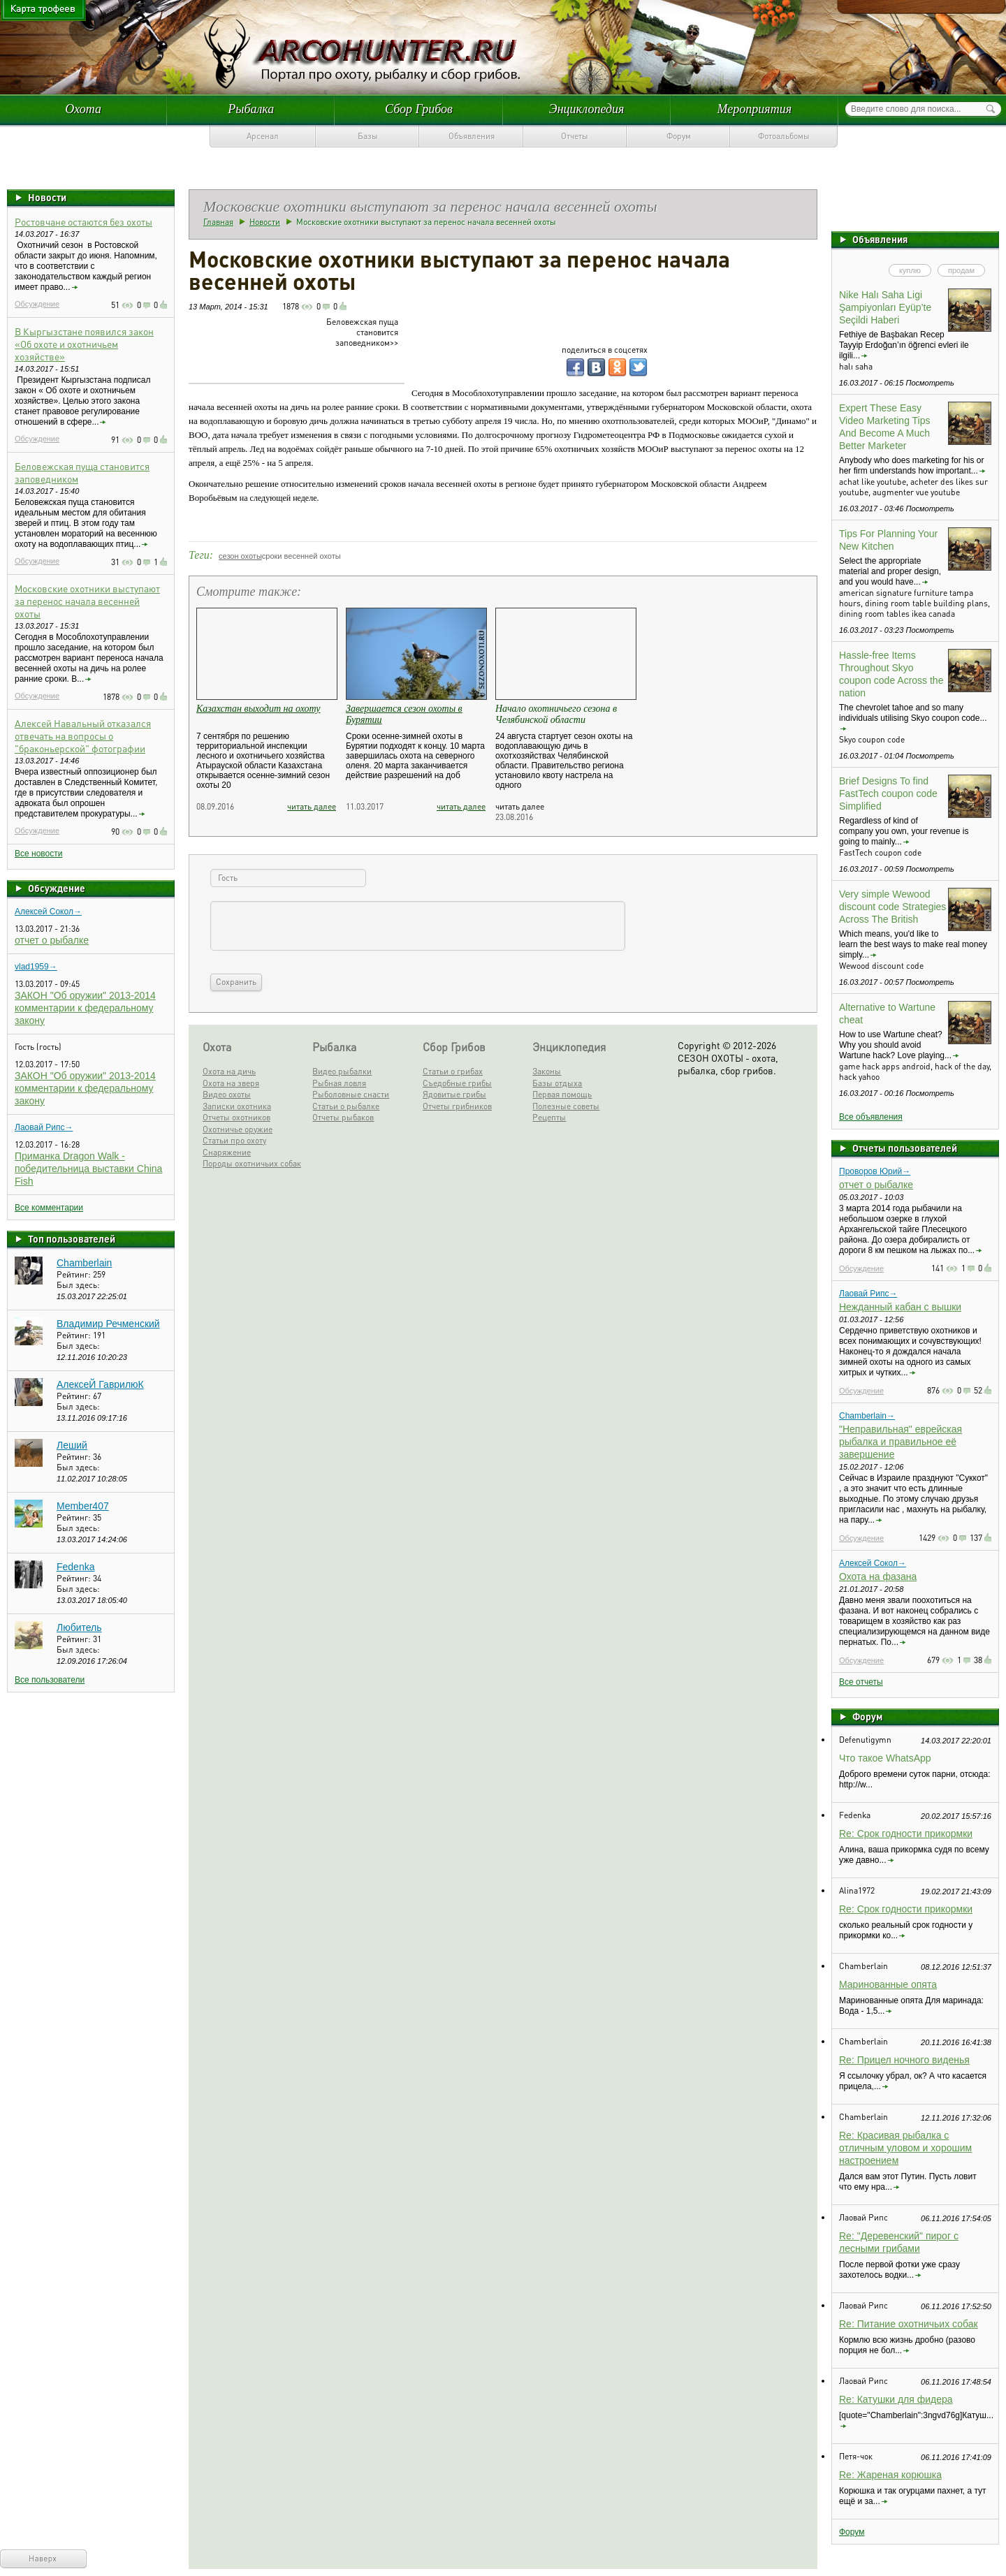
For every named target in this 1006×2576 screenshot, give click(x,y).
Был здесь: (78, 1285)
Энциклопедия (587, 109)
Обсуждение (37, 304)
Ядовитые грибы (454, 1094)
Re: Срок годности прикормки (905, 1833)
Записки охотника (237, 1106)
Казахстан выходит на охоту (258, 708)
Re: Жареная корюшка (890, 2474)
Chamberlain (84, 1262)
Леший (72, 1445)
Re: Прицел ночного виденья (904, 2059)
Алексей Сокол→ (48, 911)
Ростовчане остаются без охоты (83, 221)
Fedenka (75, 1566)
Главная (218, 222)
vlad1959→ (36, 967)
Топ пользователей (71, 1238)
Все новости (38, 853)
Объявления (472, 136)
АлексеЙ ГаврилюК (100, 1384)
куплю (910, 270)
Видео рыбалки (342, 1071)
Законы (546, 1071)
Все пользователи (50, 1680)
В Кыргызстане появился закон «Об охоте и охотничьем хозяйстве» (84, 344)
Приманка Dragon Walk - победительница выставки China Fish (88, 1168)
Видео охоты (227, 1094)
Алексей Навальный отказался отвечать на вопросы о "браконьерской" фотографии (83, 735)
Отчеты (574, 136)
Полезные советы (565, 1106)
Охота (83, 109)
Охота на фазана (878, 1576)
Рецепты (549, 1117)
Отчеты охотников (236, 1117)
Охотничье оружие (237, 1129)
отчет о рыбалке (52, 940)
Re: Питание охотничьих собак (908, 2323)
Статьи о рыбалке (345, 1106)
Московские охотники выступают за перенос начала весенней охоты (87, 601)
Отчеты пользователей (904, 1147)
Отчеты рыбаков (343, 1117)
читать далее (311, 806)
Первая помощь (562, 1094)
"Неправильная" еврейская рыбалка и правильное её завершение (900, 1442)
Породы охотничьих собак (252, 1163)
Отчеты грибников (457, 1106)
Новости (47, 197)
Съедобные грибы (457, 1083)
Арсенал (263, 136)
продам (961, 270)
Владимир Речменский (108, 1323)
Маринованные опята (888, 1984)
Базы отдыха (557, 1083)
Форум (678, 136)
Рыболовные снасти (350, 1094)
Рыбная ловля (339, 1083)
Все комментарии (49, 1208)
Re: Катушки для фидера (896, 2399)
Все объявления (871, 1117)
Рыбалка (251, 109)
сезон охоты (240, 556)
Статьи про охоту (234, 1140)
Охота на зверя (231, 1083)
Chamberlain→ (867, 1416)
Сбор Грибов (419, 109)
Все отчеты (861, 1682)
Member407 (83, 1506)
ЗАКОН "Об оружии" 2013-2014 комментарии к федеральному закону (85, 1008)
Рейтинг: (75, 1274)
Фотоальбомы (784, 136)
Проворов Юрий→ (874, 1171)
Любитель (79, 1627)
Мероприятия (754, 109)
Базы (368, 136)
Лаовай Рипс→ (44, 1127)
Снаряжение (227, 1152)
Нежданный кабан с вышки (900, 1306)
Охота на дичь (229, 1071)
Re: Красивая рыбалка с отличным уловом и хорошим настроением (905, 2148)
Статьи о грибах (453, 1071)
